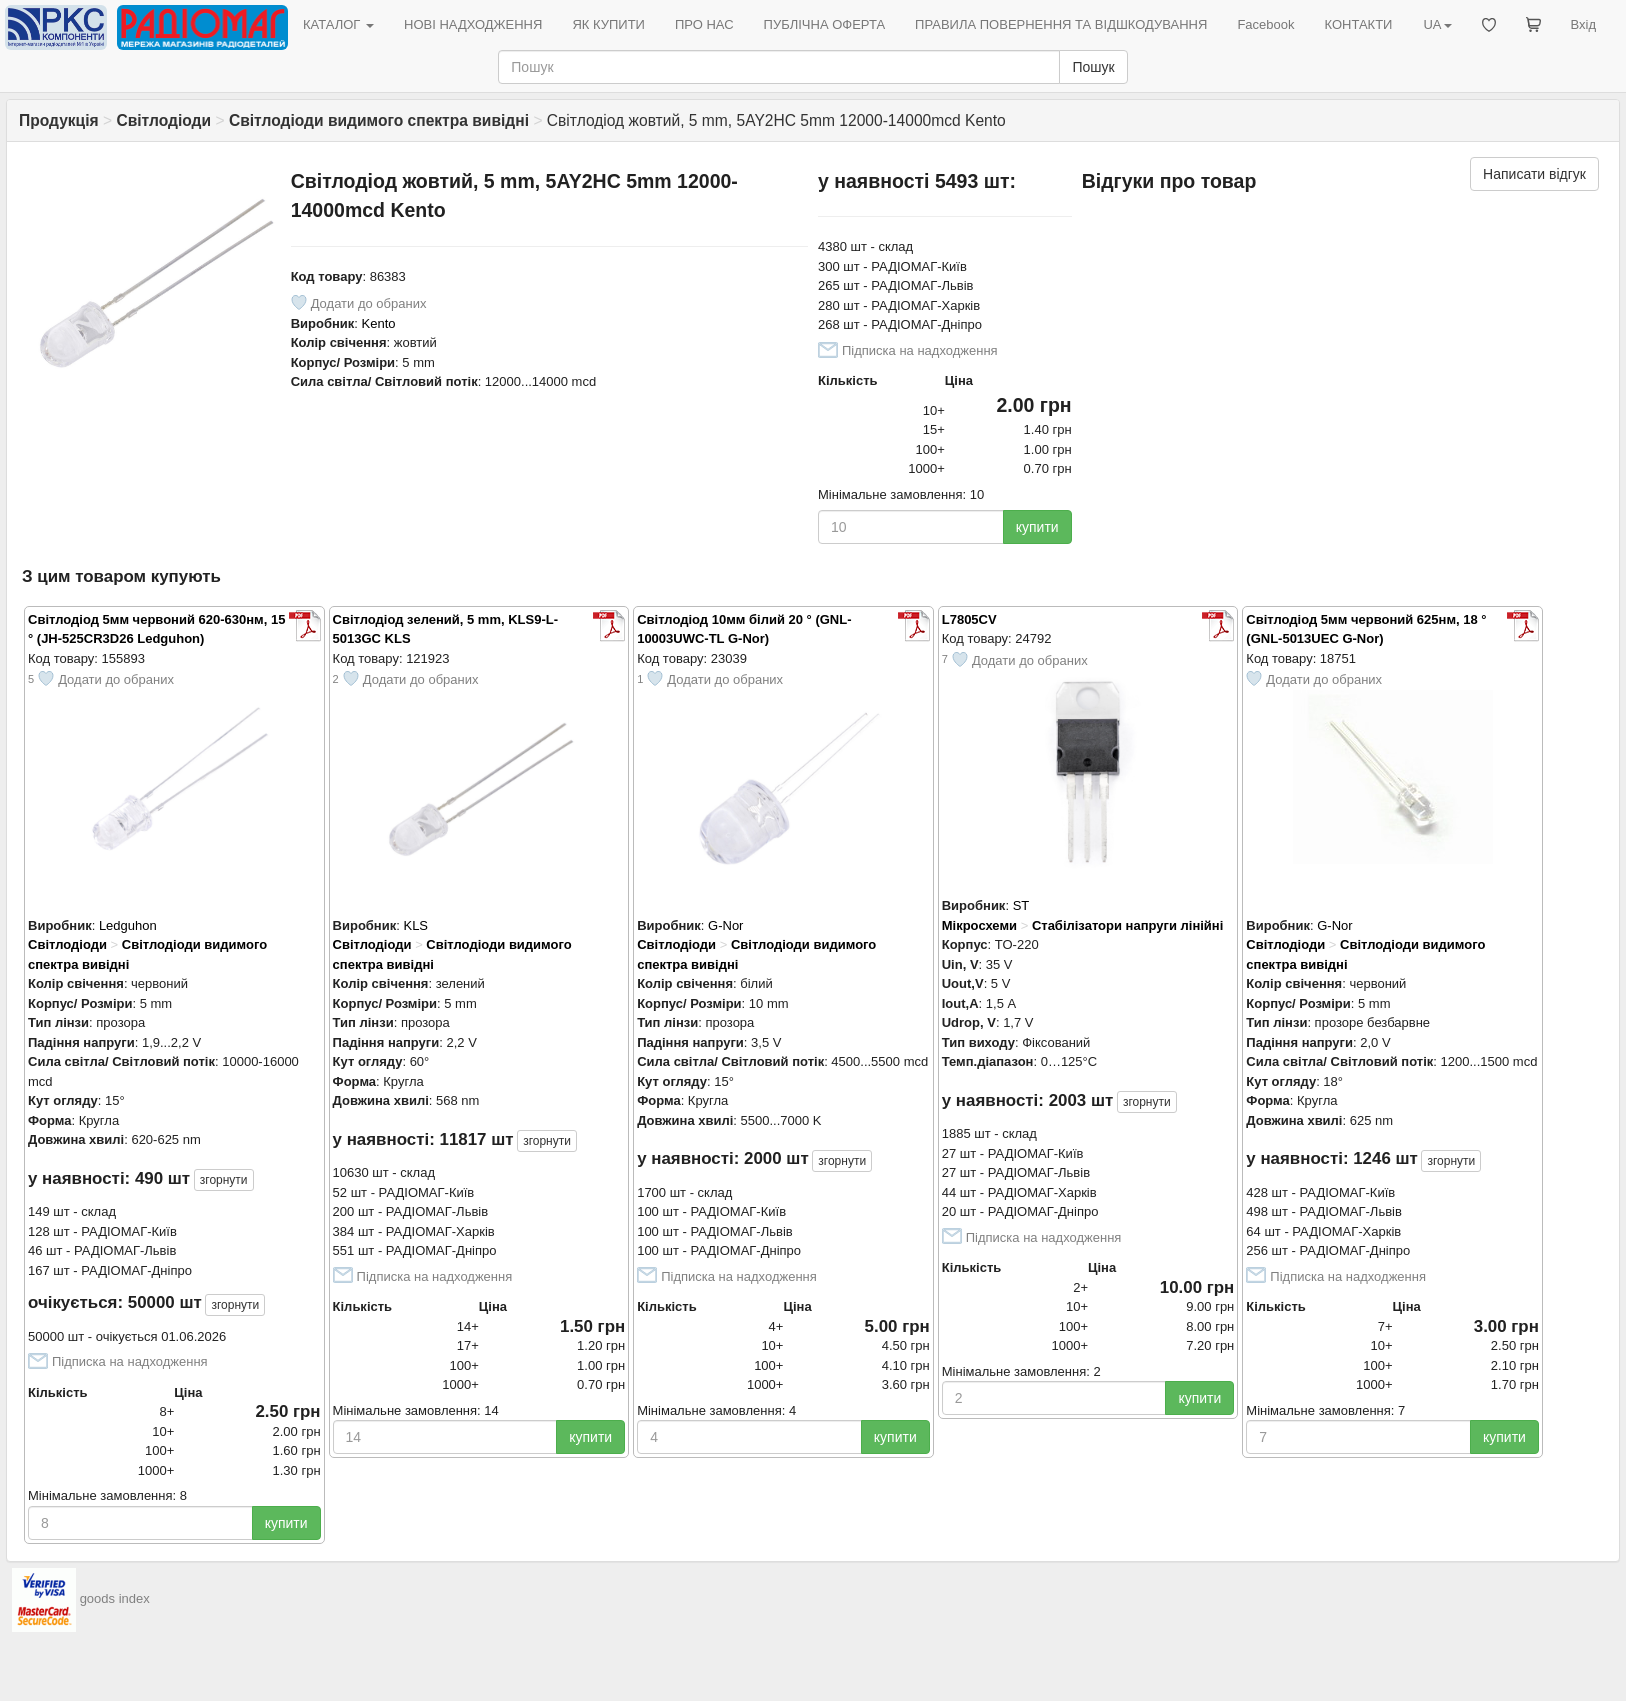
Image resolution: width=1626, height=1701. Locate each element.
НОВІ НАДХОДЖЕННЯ (473, 24)
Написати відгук (1534, 174)
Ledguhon (128, 925)
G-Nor (725, 925)
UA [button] (1437, 24)
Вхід (1584, 24)
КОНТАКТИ (1358, 24)
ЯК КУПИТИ (608, 24)
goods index (115, 1598)
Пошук (1093, 67)
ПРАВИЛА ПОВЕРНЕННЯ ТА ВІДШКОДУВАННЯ (1061, 24)
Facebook (1265, 24)
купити (1037, 527)
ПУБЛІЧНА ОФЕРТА (825, 24)
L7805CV (969, 619)
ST (1021, 905)
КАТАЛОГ (338, 24)
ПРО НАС (704, 24)
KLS (415, 925)
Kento (379, 323)
